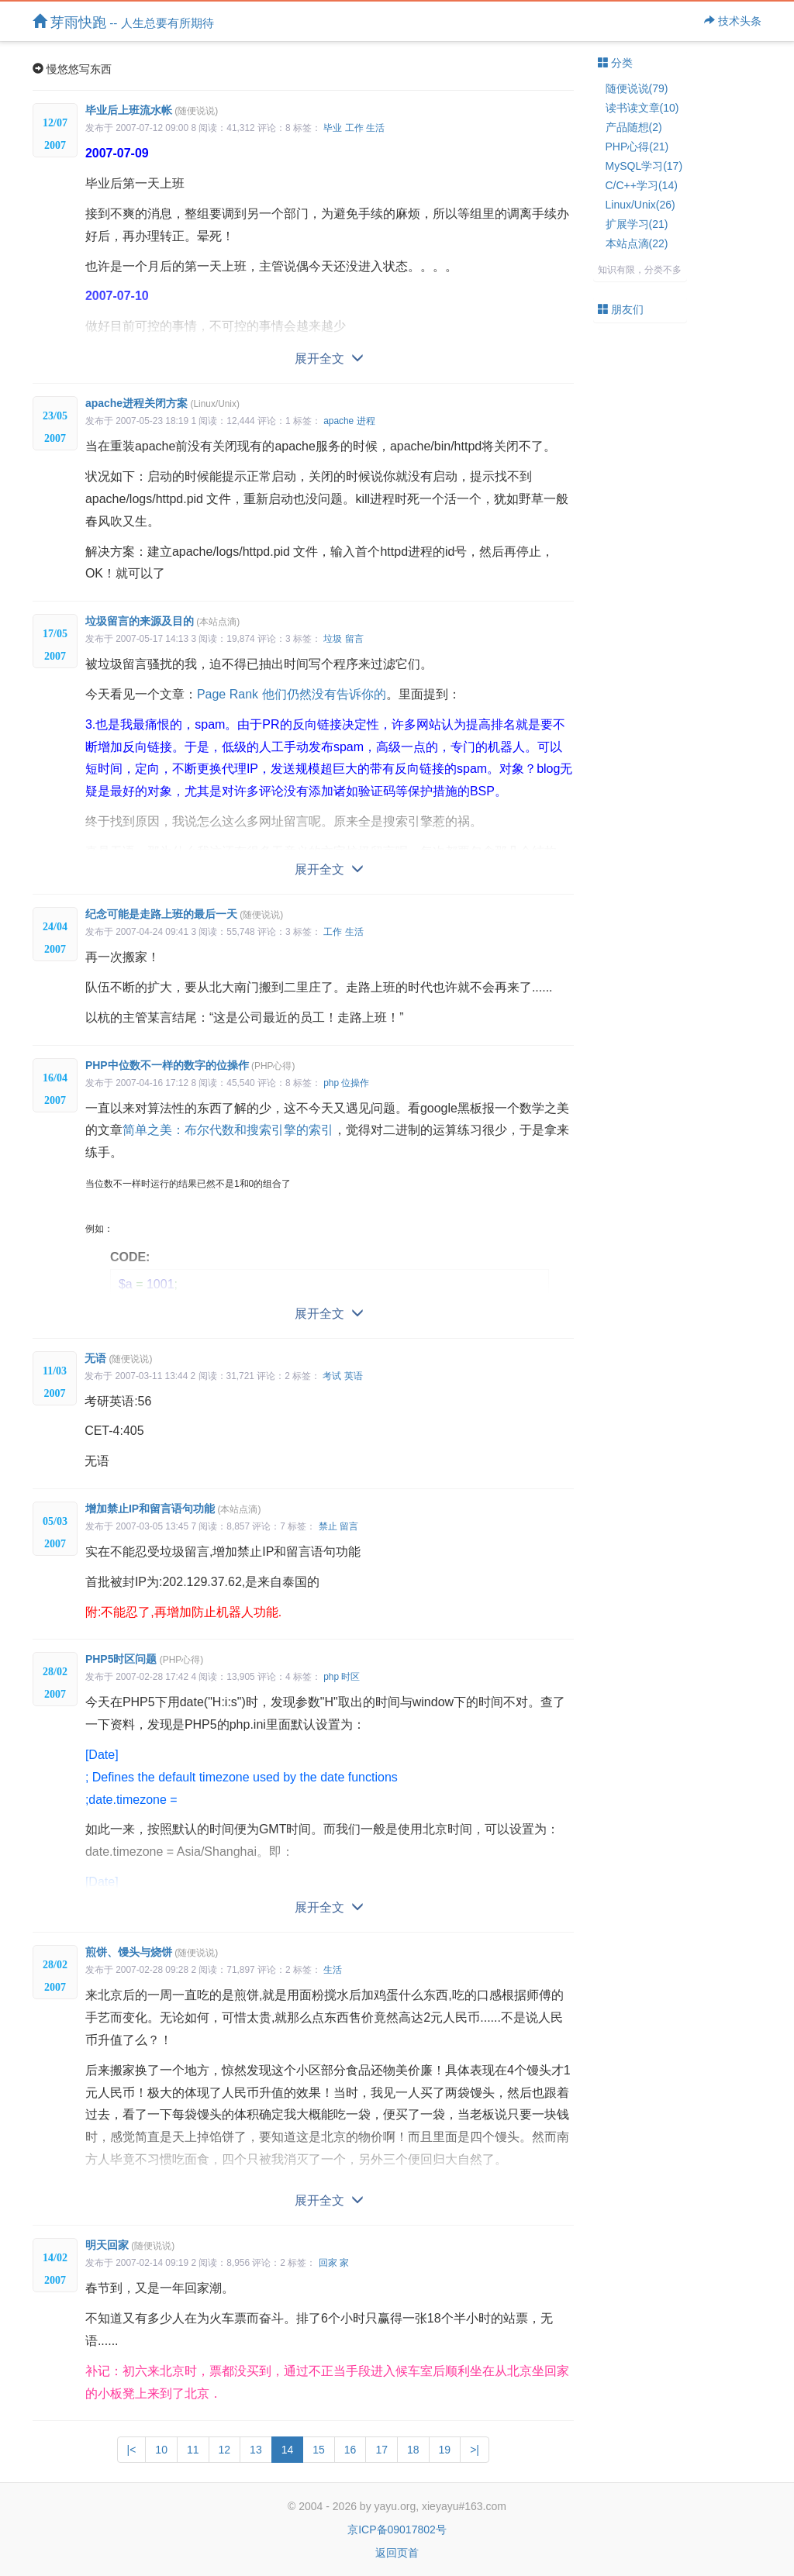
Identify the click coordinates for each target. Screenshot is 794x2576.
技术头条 (732, 21)
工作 (354, 127)
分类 (615, 63)
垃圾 (332, 638)
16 (350, 2449)
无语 (118, 1358)
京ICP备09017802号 (397, 2529)
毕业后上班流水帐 (151, 110)
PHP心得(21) (637, 146)
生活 (375, 127)
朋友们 (621, 309)
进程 (366, 421)
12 (225, 2449)
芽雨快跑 (123, 22)
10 (161, 2449)
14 (287, 2449)
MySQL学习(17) (644, 166)
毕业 (332, 127)
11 (193, 2449)
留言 (354, 638)
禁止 (328, 1526)
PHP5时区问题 (144, 1659)
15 (318, 2449)
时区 (350, 1676)
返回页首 (397, 2553)
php (331, 1083)
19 (445, 2449)
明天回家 (129, 2245)
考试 (332, 1376)
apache (338, 421)
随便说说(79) (637, 88)
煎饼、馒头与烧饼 (151, 1952)
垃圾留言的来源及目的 (162, 621)
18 (413, 2449)
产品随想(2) (634, 127)
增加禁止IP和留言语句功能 (173, 1508)
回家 (328, 2262)
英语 (353, 1376)
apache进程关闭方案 (162, 403)
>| (474, 2449)
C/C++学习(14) (642, 185)
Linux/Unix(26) (640, 204)
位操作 (355, 1083)
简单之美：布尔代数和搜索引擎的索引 (228, 1129)
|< (131, 2449)
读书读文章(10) (642, 108)
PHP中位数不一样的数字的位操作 (190, 1065)
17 (381, 2449)
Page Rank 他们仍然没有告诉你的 (291, 694)
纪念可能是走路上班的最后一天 (184, 914)
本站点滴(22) (637, 243)
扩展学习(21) (637, 224)
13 (256, 2449)
